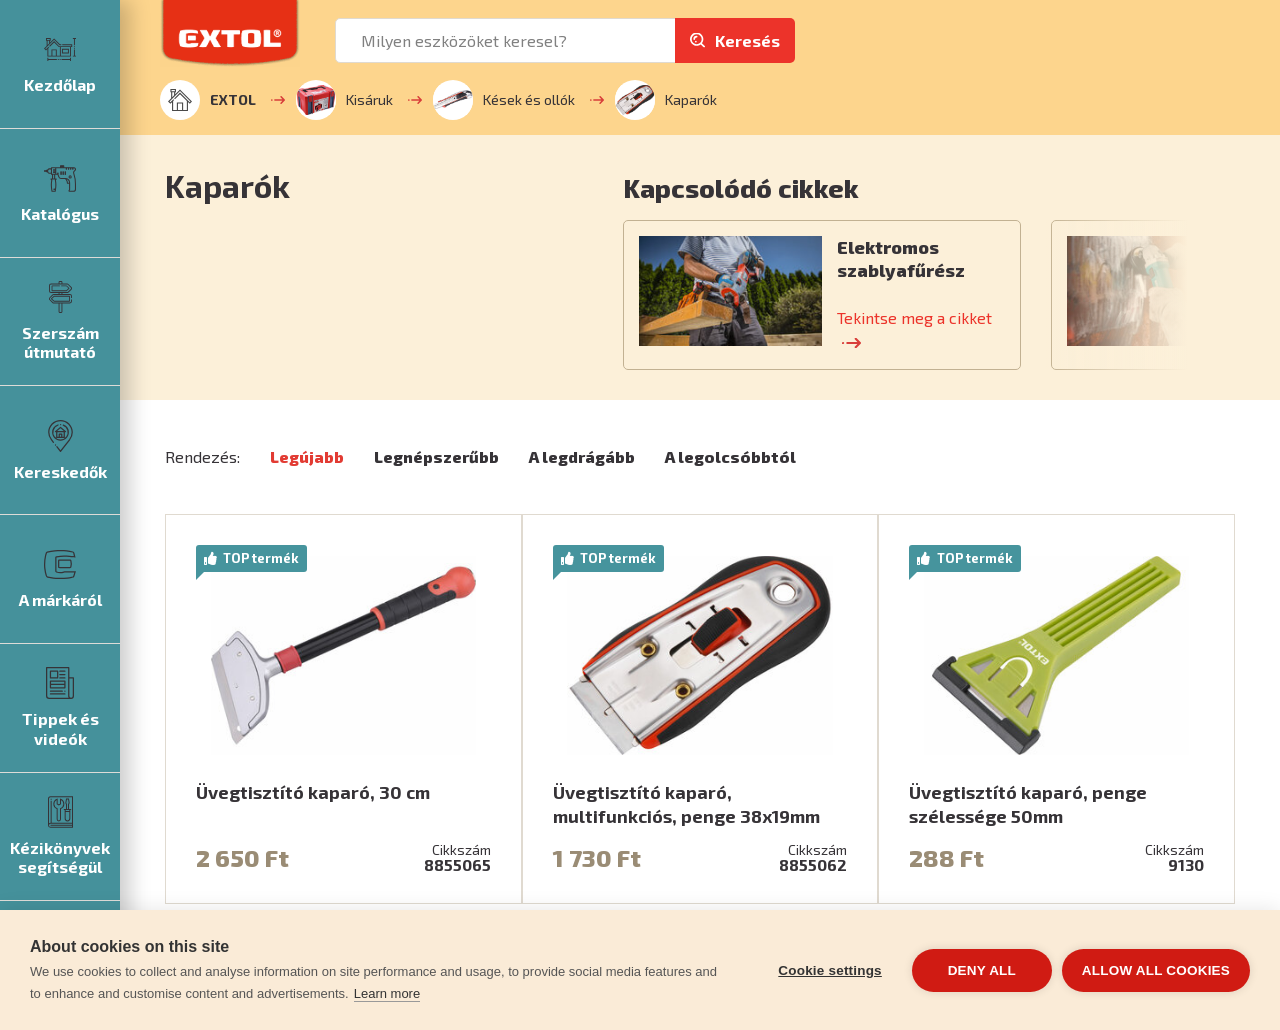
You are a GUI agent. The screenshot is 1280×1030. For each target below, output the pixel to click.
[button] (956, 187)
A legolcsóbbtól (730, 456)
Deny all (982, 970)
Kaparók (666, 100)
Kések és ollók (504, 100)
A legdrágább (582, 456)
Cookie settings (830, 970)
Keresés (747, 40)
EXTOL (208, 100)
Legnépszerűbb (436, 456)
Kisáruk (344, 100)
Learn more (387, 993)
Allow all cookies (1156, 970)
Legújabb (307, 456)
